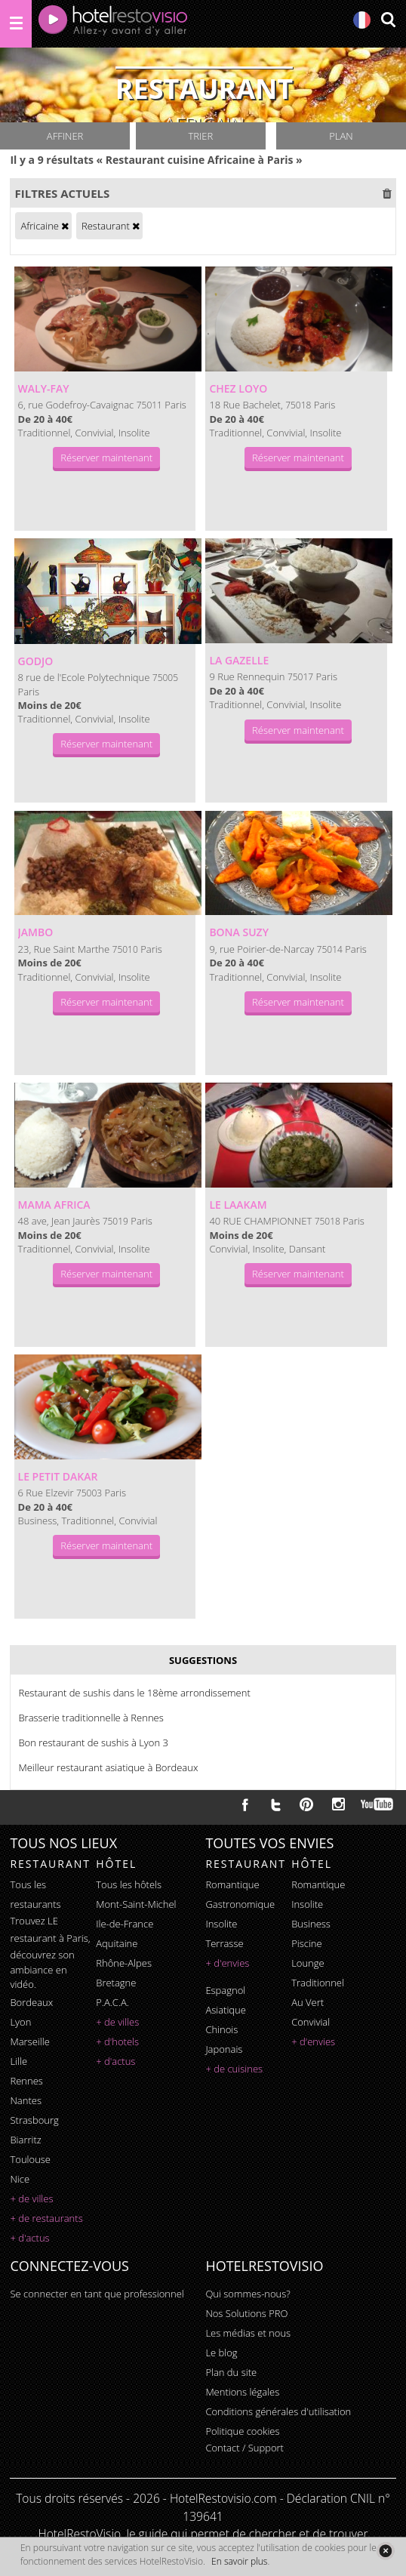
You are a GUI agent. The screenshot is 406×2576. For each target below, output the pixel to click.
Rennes (26, 2081)
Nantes (25, 2100)
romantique (232, 1884)
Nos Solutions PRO (246, 2313)
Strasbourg (34, 2120)
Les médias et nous (248, 2333)
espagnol (225, 1990)
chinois (221, 2029)
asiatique (225, 2010)
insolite (221, 1923)
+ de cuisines (234, 2068)
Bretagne (116, 1982)
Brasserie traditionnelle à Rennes (90, 1717)
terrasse (224, 1943)
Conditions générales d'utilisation (278, 2411)
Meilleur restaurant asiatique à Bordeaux (108, 1767)
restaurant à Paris (49, 1938)
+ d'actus (29, 2238)
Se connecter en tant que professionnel (96, 2293)
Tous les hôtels (128, 1884)
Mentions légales (242, 2392)
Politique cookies (242, 2431)
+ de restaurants (46, 2218)
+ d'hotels (117, 2041)
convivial (310, 2022)
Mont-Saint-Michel (136, 1904)
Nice (19, 2179)
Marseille (29, 2041)
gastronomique (240, 1904)
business (311, 1923)
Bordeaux (31, 2002)
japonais (223, 2049)
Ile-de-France (124, 1923)
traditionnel (317, 1982)
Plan (340, 136)
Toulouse (30, 2159)
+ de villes (31, 2198)
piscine (306, 1943)
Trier (201, 136)
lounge (307, 1963)
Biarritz (25, 2139)
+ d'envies (227, 1963)
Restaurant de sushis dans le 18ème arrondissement (134, 1692)
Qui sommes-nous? (247, 2293)
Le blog (221, 2352)
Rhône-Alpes (124, 1963)
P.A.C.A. (112, 2002)
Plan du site (231, 2372)
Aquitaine (116, 1943)
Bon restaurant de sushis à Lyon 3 (93, 1742)
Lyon (20, 2022)
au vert (307, 2002)
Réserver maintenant (106, 457)
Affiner (65, 136)
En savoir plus (239, 2561)
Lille (18, 2061)
